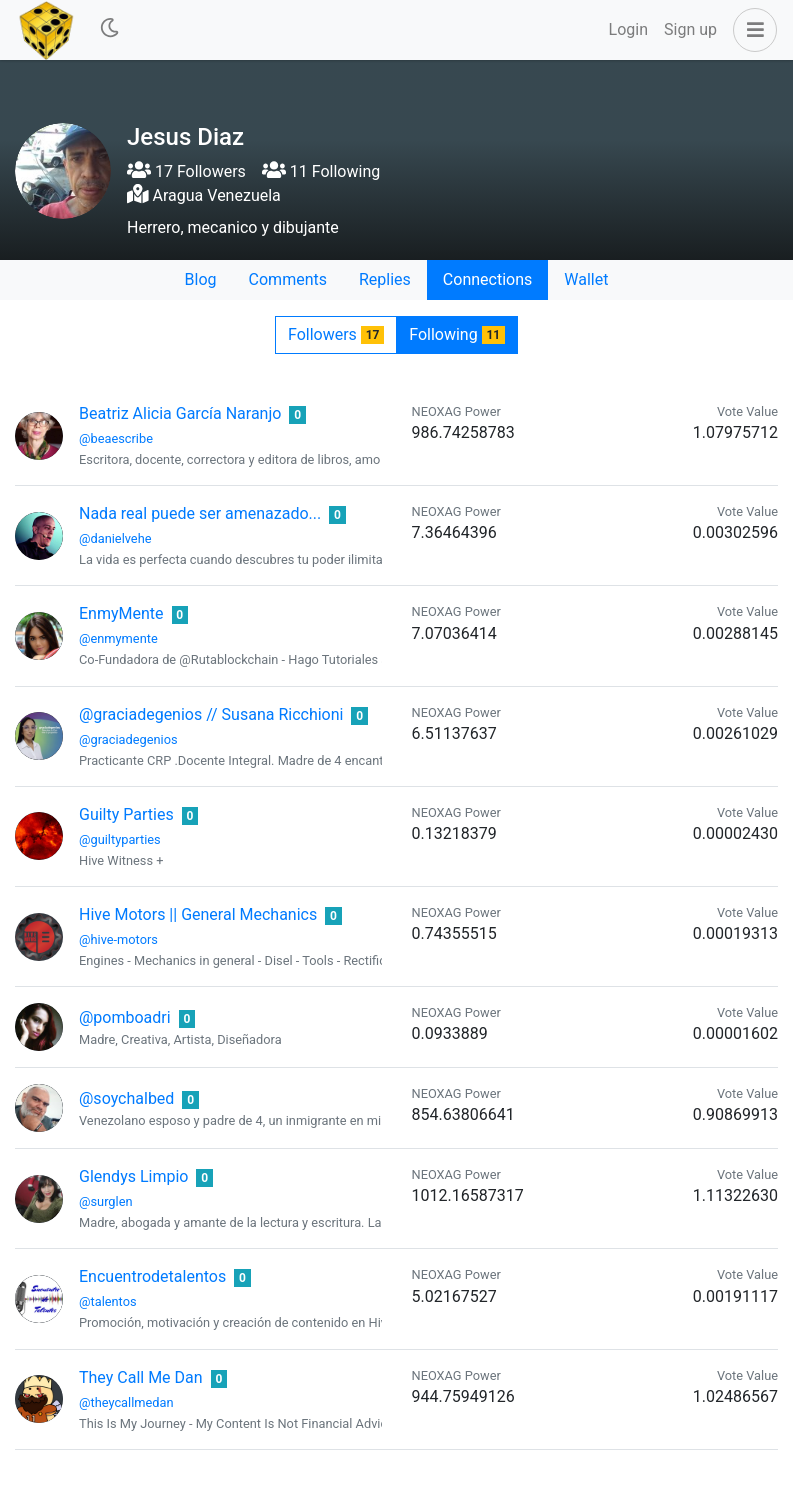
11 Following (321, 171)
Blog (201, 279)
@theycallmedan (126, 1402)
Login (628, 29)
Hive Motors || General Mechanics (198, 914)
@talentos (108, 1301)
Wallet (586, 279)
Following (457, 334)
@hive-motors (118, 939)
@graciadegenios (128, 739)
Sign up (690, 29)
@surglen (106, 1201)
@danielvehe (115, 538)
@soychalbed (126, 1098)
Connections (487, 279)
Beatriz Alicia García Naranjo (180, 413)
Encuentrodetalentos (152, 1276)
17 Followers (186, 171)
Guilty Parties (126, 814)
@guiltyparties (120, 839)
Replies (385, 279)
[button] (751, 30)
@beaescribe (116, 438)
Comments (288, 279)
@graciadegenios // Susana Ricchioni (211, 714)
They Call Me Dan (141, 1377)
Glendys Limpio (133, 1176)
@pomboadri (125, 1017)
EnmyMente (121, 613)
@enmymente (118, 638)
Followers (336, 334)
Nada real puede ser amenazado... (200, 513)
